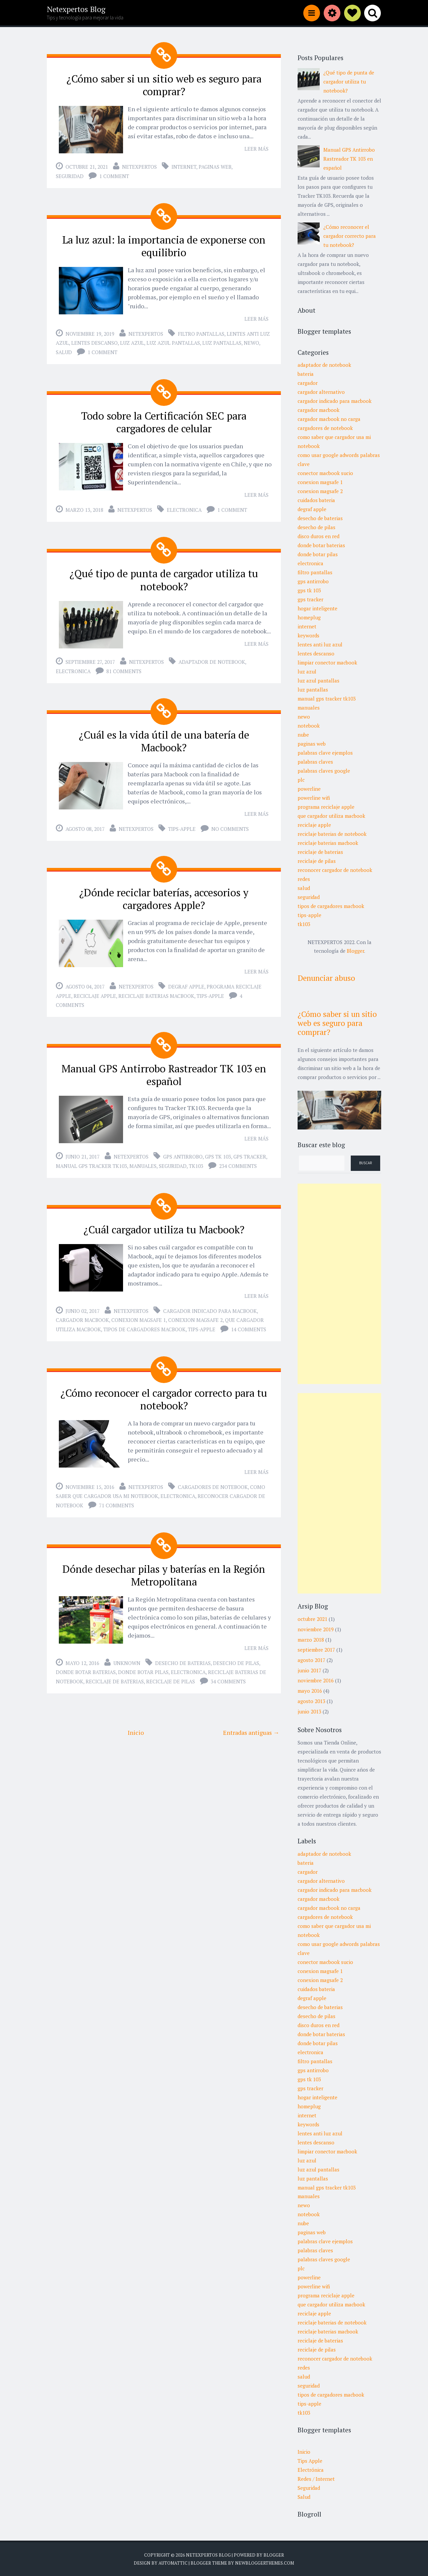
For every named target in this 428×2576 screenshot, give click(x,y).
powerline (309, 788)
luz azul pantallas (173, 341)
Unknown (126, 1654)
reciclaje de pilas (170, 1673)
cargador (308, 383)
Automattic (173, 2563)
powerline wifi (314, 797)
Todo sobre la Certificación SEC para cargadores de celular (164, 420)
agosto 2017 (311, 1660)
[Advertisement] (339, 1284)
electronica (184, 507)
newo (251, 341)
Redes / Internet (316, 2478)
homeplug (309, 617)
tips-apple (182, 824)
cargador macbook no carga (329, 419)
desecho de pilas (236, 1654)
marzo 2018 (311, 1639)
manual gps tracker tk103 (91, 1159)
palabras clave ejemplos (325, 752)
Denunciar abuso (326, 978)
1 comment (114, 175)
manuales (142, 1159)
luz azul (132, 341)
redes (304, 879)
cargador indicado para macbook (210, 1304)
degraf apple (186, 981)
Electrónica (311, 2469)
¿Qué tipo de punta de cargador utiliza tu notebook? (164, 577)
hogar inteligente (317, 608)
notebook (309, 725)
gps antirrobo (183, 1150)
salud (64, 350)
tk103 (196, 1159)
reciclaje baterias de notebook (332, 833)
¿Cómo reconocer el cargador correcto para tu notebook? (164, 1392)
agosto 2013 (311, 1701)
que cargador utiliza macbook (331, 815)
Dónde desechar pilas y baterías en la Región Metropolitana (164, 1567)
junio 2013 (309, 1711)
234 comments (238, 1159)
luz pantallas (221, 341)
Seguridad (309, 2487)
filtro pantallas (201, 332)
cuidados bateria (316, 500)
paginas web (215, 166)
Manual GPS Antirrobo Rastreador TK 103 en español (164, 1069)
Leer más (256, 148)
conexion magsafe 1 (138, 1313)
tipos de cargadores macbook (144, 1322)
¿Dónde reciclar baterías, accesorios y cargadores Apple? (164, 894)
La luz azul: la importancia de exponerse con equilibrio (164, 245)
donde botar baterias (86, 1663)
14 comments (248, 1322)
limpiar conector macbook (327, 662)
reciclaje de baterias (115, 1673)
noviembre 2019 (316, 1629)
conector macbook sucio (325, 473)
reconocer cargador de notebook (335, 870)
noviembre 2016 (316, 1680)
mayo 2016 (310, 1690)
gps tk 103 (218, 1150)
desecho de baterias (183, 1654)
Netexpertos (139, 166)
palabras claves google (324, 770)
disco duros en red (318, 536)
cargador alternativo (321, 392)
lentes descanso (94, 341)
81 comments (123, 667)
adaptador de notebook (212, 658)
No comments (230, 824)
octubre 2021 (312, 1619)
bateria (306, 373)
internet (184, 166)
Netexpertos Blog (76, 9)
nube (303, 734)
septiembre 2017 (316, 1649)
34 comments (228, 1673)
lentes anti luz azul (320, 644)
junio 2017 (309, 1670)
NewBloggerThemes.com (264, 2563)
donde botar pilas (143, 1663)
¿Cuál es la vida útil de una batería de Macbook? (164, 737)
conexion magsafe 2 (195, 1313)
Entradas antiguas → (251, 1724)
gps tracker (249, 1150)
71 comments (116, 1498)
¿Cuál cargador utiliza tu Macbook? (164, 1223)
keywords (308, 635)
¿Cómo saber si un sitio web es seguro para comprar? (164, 84)
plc (301, 779)
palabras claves (315, 761)
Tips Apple (310, 2460)
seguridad (70, 175)
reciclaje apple (95, 990)
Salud (304, 2496)
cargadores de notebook (213, 1479)
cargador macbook (82, 1313)
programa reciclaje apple (326, 806)
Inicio (136, 1724)
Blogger (355, 950)
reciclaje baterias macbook (156, 990)
